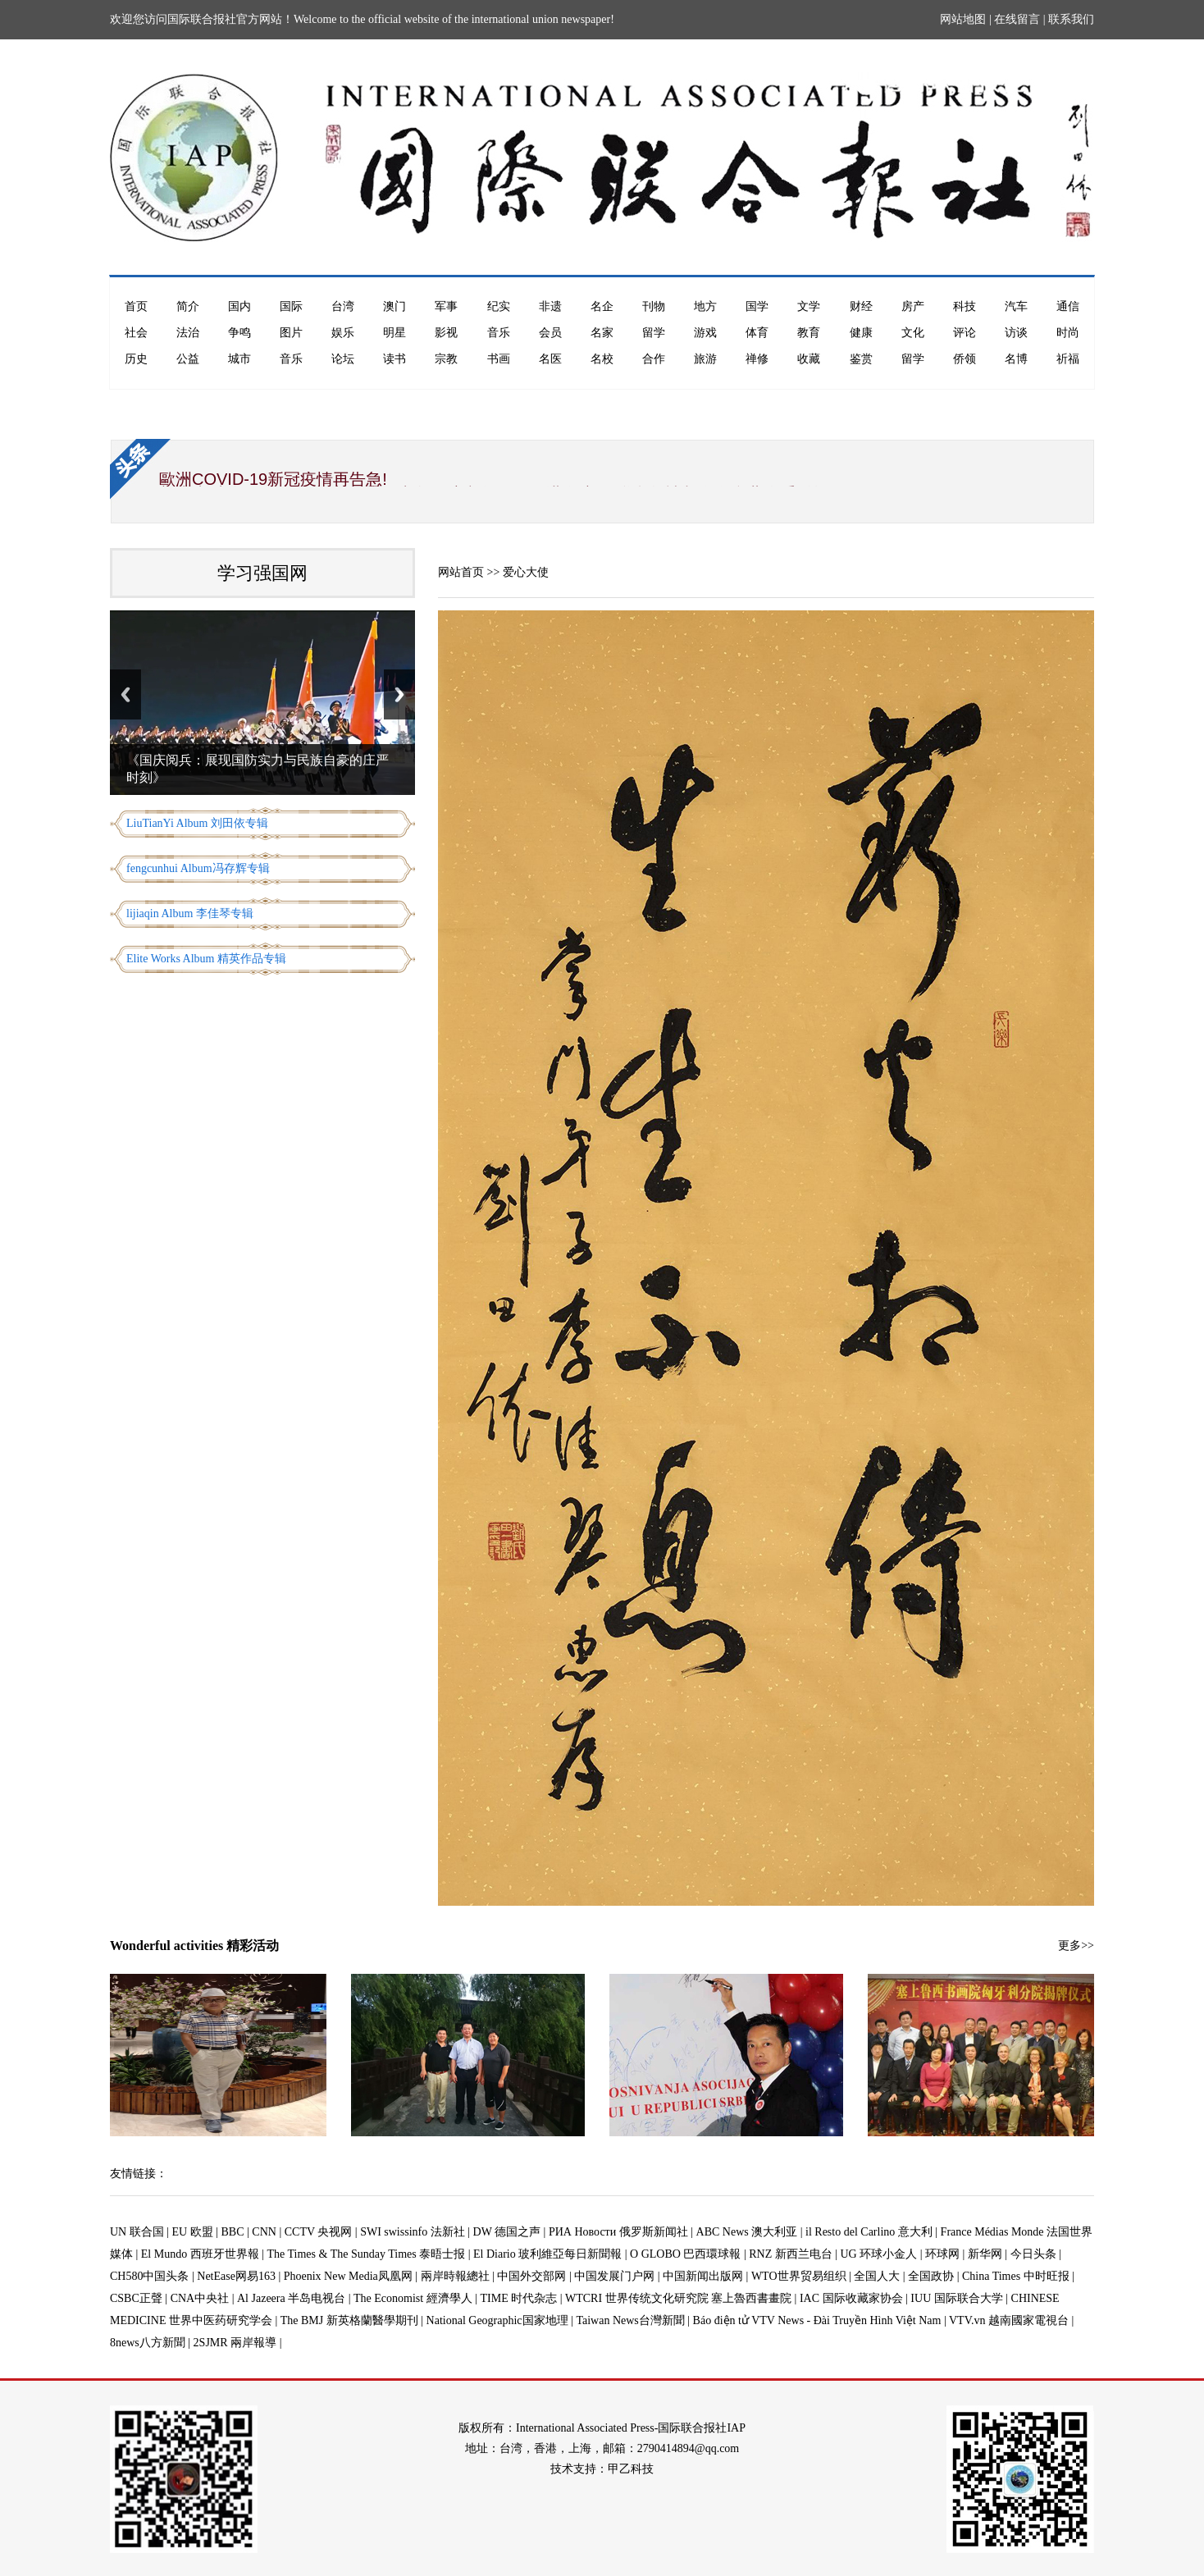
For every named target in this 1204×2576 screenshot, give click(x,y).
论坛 (342, 359)
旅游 (705, 359)
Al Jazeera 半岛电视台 (291, 2298)
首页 (136, 306)
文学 (808, 306)
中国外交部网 (531, 2276)
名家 (602, 333)
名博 (1016, 359)
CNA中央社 (200, 2298)
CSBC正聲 (136, 2298)
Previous (125, 694)
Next (399, 694)
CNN (264, 2232)
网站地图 (963, 19)
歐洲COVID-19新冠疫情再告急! (273, 479)
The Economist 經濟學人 (412, 2298)
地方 (705, 306)
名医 (550, 359)
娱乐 (342, 333)
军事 (446, 306)
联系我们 (1071, 19)
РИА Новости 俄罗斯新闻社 (618, 2232)
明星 (394, 333)
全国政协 (931, 2276)
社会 (136, 333)
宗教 (446, 359)
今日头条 (1033, 2254)
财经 (861, 306)
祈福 (1067, 359)
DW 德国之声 (507, 2232)
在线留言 (1017, 19)
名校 (602, 359)
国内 (239, 306)
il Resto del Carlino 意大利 (869, 2232)
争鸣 (239, 333)
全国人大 (877, 2276)
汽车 (1016, 306)
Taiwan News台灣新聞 (630, 2320)
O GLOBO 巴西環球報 (685, 2254)
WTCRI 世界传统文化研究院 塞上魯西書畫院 (678, 2298)
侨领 (964, 359)
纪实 (498, 306)
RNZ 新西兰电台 (790, 2254)
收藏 (808, 359)
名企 (602, 306)
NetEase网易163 (236, 2276)
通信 (1067, 306)
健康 (861, 333)
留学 (653, 333)
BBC (232, 2232)
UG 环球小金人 (879, 2254)
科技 (964, 306)
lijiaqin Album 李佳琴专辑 (189, 913)
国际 (291, 306)
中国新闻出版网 (703, 2276)
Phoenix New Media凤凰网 (348, 2276)
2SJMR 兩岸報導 (235, 2342)
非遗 (550, 306)
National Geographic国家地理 (497, 2320)
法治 (187, 333)
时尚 (1067, 333)
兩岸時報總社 (455, 2276)
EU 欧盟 (192, 2232)
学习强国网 (262, 573)
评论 (964, 333)
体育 (757, 333)
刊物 (653, 306)
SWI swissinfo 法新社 (412, 2232)
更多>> (1076, 1945)
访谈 (1016, 333)
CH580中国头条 (149, 2276)
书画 (498, 359)
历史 (136, 359)
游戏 (705, 333)
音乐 (498, 333)
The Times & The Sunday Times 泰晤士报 (366, 2254)
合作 (653, 359)
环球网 (942, 2254)
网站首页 (461, 572)
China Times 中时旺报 (1015, 2276)
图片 (291, 333)
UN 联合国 (137, 2232)
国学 (757, 306)
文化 (912, 333)
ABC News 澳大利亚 (747, 2232)
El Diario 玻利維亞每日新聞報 (547, 2254)
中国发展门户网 (614, 2276)
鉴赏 (861, 359)
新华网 (985, 2254)
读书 (394, 359)
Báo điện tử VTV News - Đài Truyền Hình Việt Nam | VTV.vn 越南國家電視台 (881, 2320)
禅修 (757, 359)
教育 (808, 333)
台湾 (342, 306)
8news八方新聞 (147, 2342)
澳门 (394, 306)
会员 (550, 333)
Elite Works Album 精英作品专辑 (206, 958)
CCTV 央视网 (319, 2232)
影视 (446, 333)
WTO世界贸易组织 (798, 2276)
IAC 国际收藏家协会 (851, 2298)
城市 (239, 359)
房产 (912, 306)
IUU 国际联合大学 (956, 2298)
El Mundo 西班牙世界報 (200, 2254)
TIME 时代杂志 (518, 2298)
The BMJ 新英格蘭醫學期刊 (349, 2320)
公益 (187, 359)
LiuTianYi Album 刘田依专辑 (197, 823)
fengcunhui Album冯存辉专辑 (198, 868)
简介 (187, 306)
